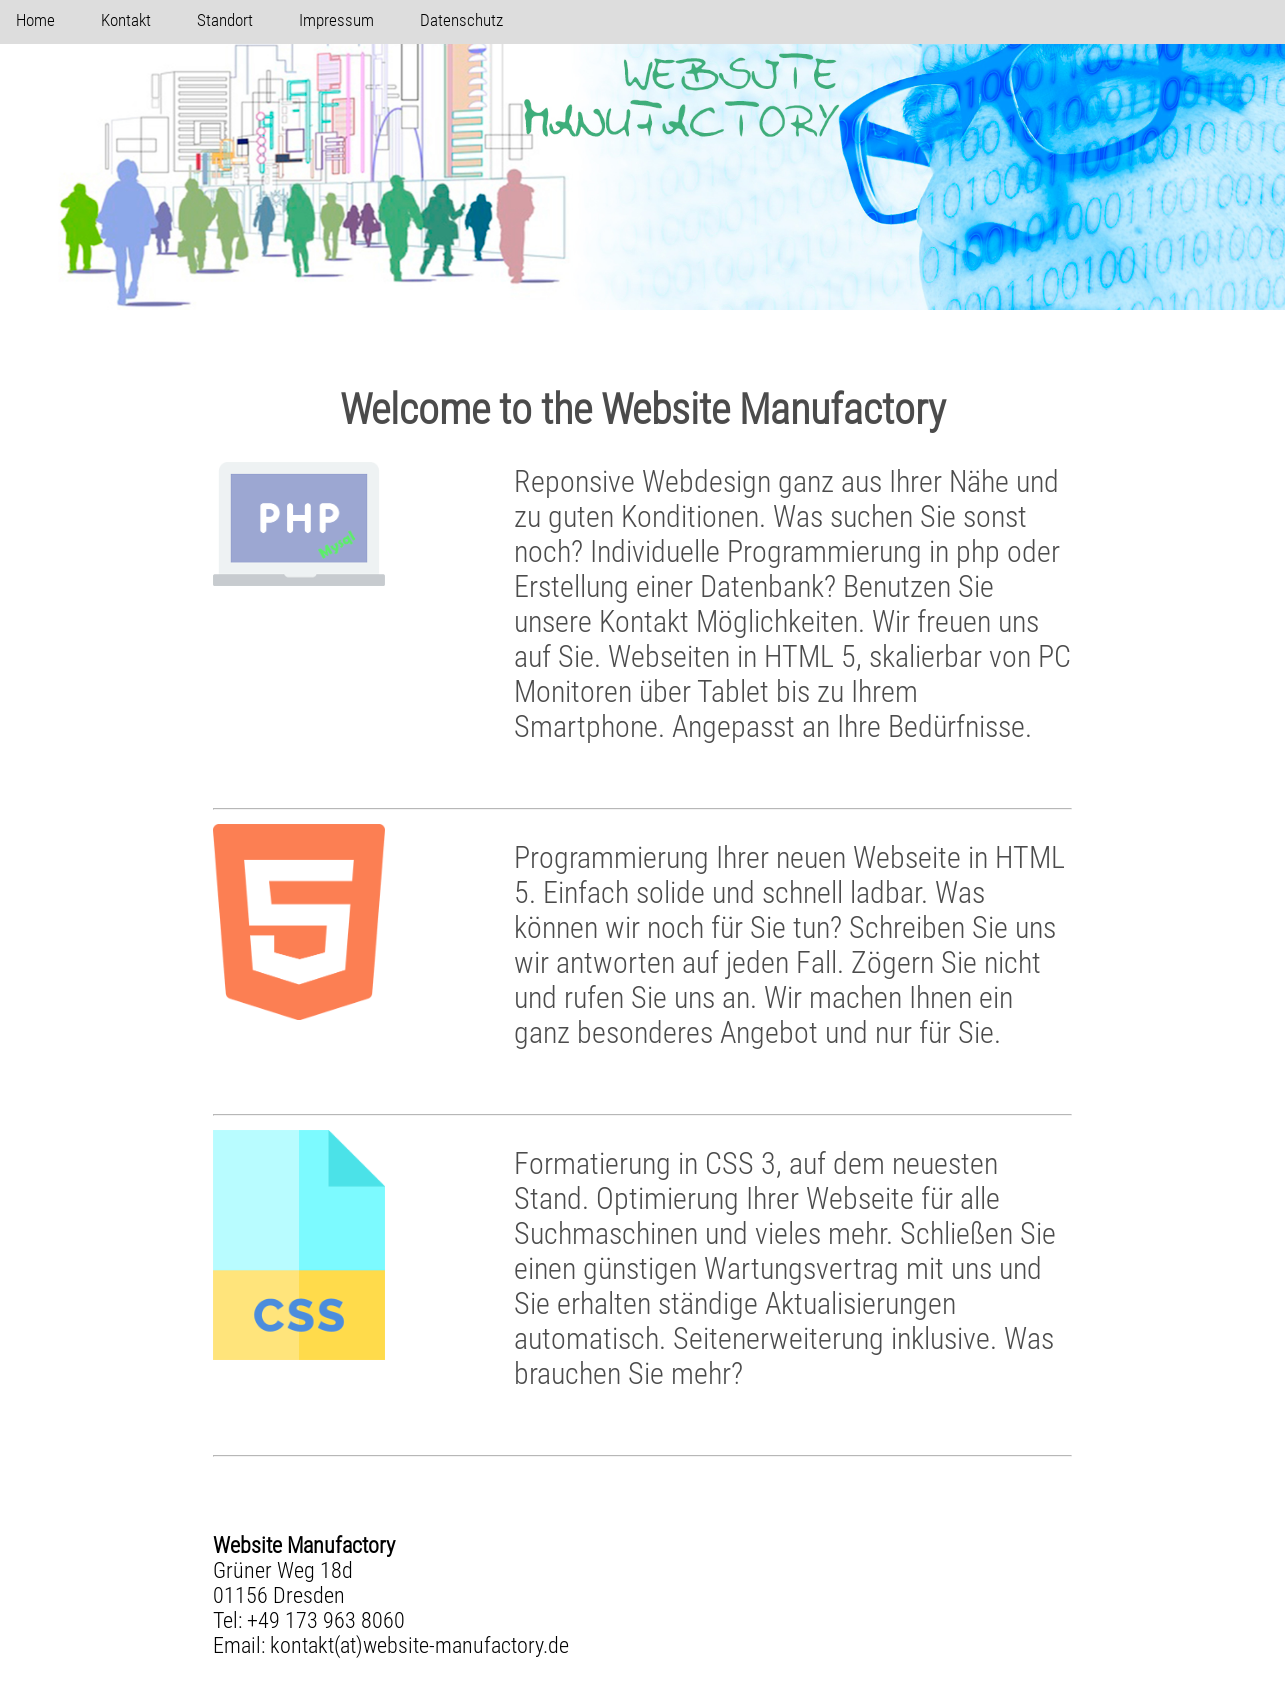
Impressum (336, 20)
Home (35, 20)
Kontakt (126, 20)
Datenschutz (461, 20)
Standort (225, 20)
